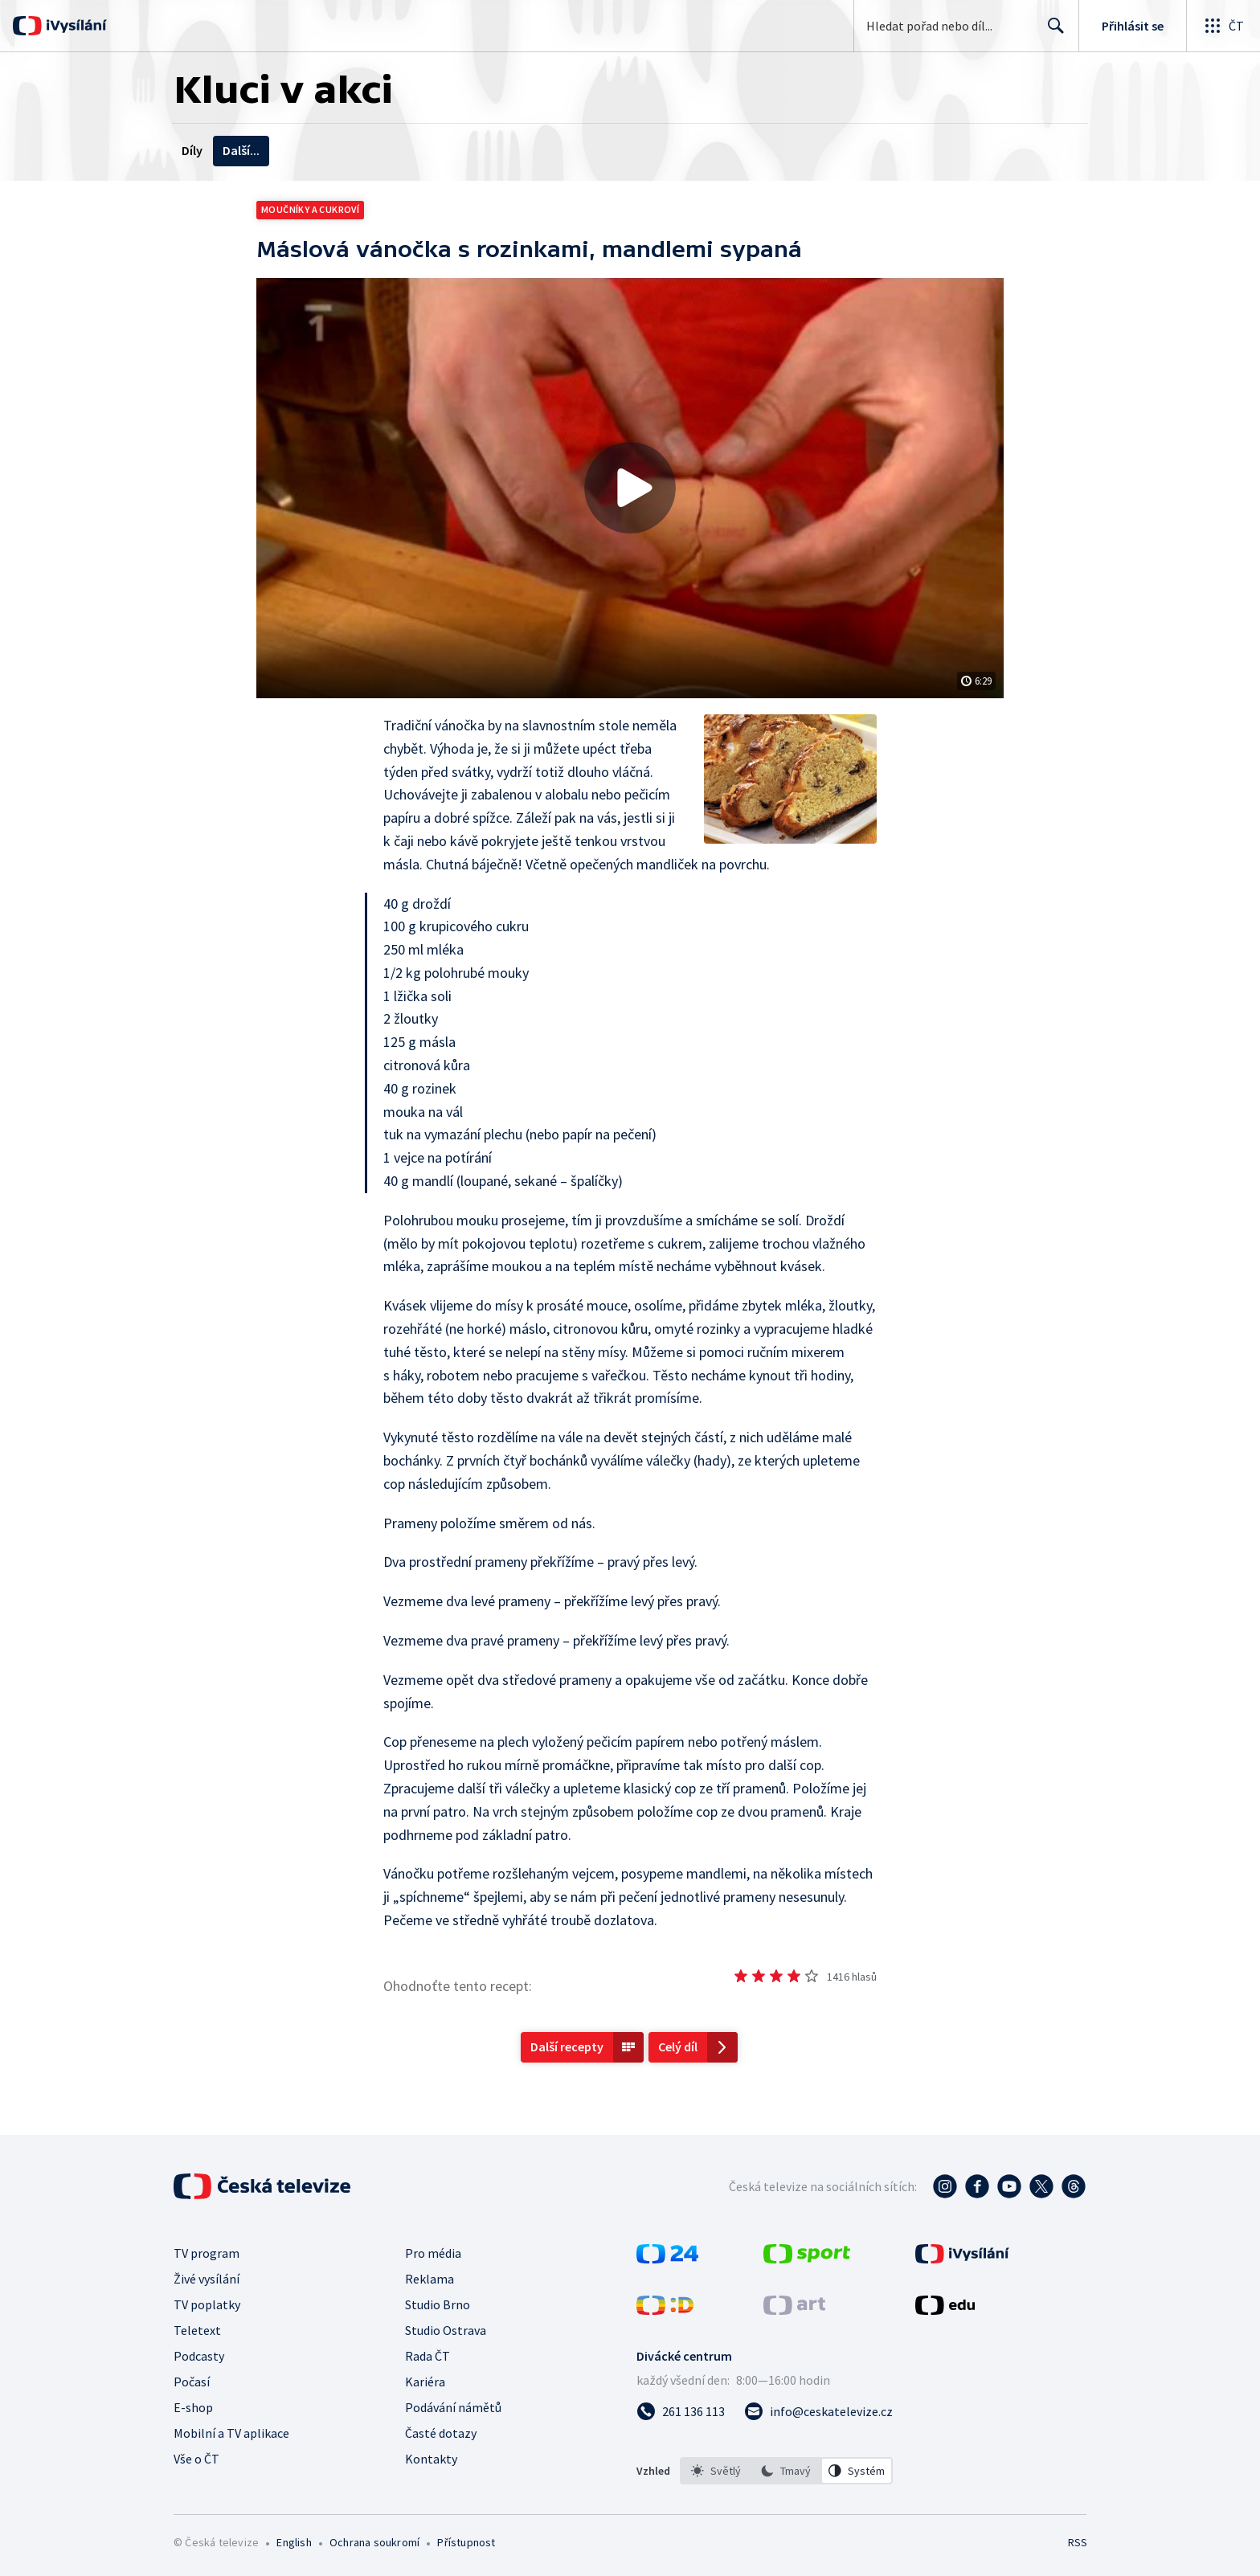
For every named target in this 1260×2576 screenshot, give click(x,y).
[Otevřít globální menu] (1223, 25)
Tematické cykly (428, 150)
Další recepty (566, 2046)
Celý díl (678, 2046)
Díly (192, 150)
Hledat (1051, 32)
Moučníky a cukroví (310, 209)
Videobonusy (260, 150)
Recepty (339, 150)
